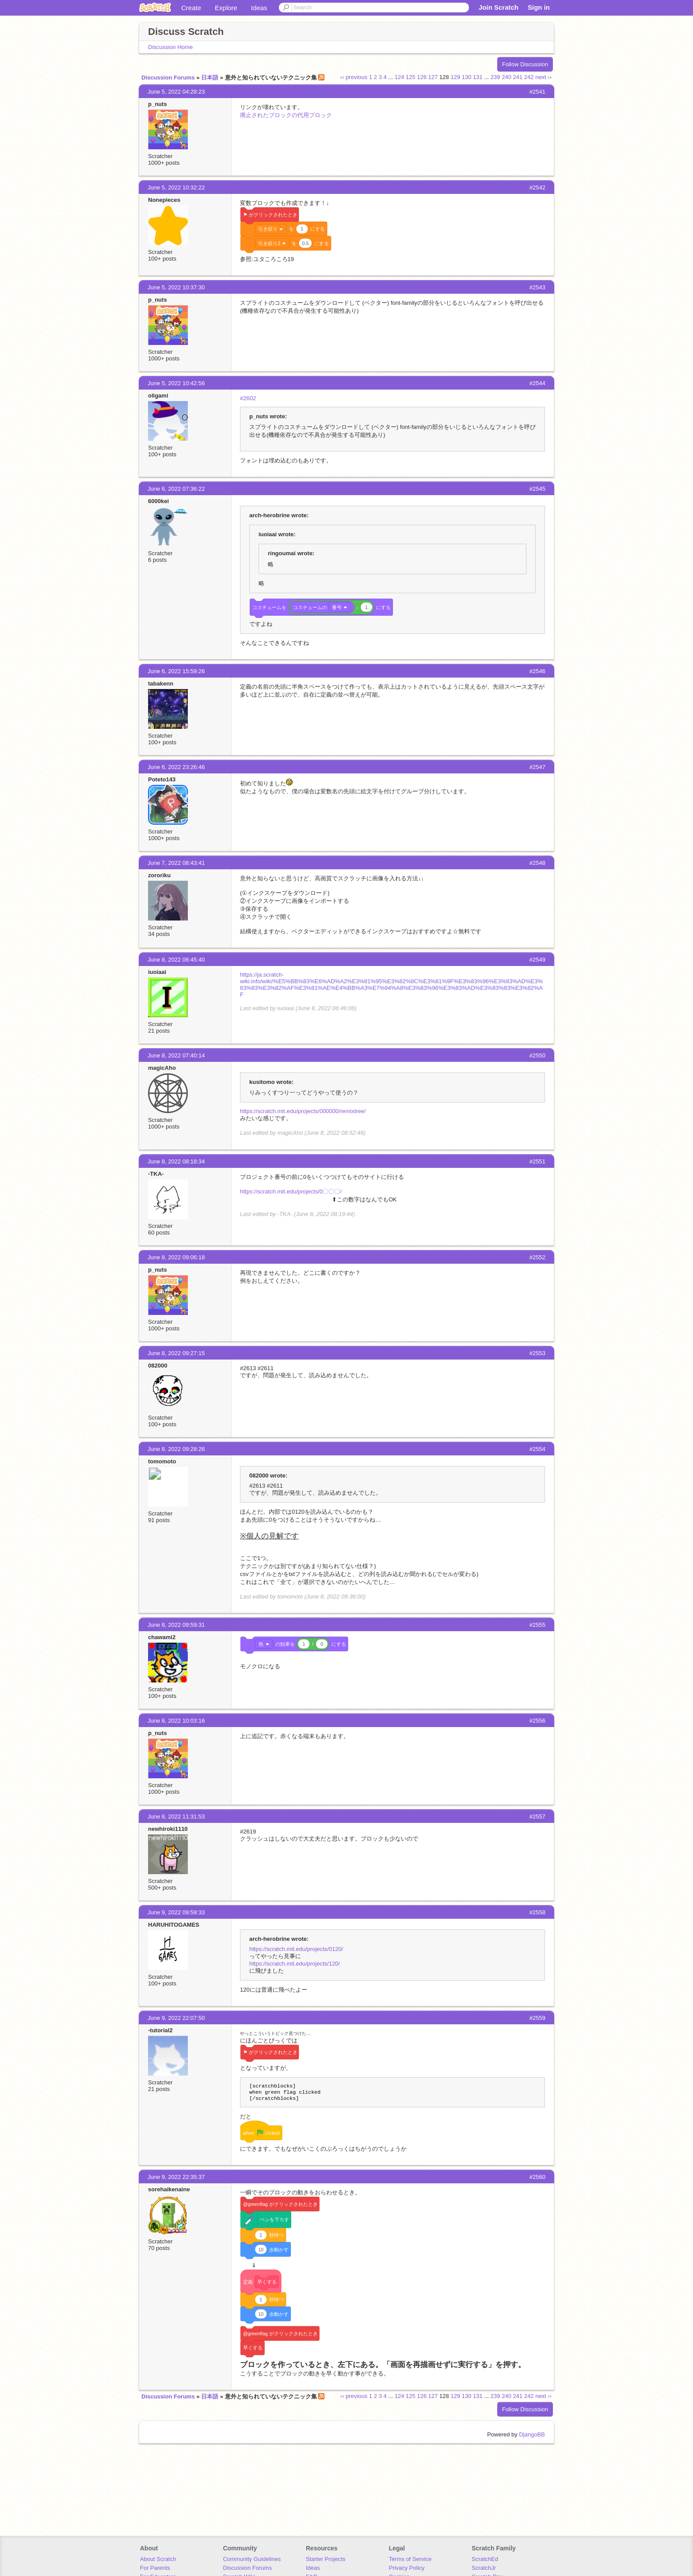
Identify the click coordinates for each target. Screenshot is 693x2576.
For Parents (155, 2568)
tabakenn (160, 683)
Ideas (259, 7)
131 (478, 77)
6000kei (158, 501)
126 (421, 77)
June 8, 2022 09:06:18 (176, 1257)
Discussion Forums (168, 77)
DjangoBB (532, 2434)
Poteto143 (161, 779)
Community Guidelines (252, 2559)
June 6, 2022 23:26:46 (176, 767)
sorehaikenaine (169, 2189)
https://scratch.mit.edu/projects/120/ (294, 1963)
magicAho (162, 1067)
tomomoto (162, 1461)
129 (455, 77)
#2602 (248, 398)
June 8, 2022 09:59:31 (176, 1624)
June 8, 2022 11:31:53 (176, 1816)
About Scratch (158, 2559)
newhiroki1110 (168, 1829)
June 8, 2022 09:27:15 (176, 1353)
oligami (158, 395)
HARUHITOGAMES (173, 1924)
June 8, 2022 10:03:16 (176, 1720)
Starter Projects (326, 2559)
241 (518, 77)
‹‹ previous (353, 77)
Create (191, 7)
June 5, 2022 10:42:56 (176, 383)
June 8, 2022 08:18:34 (176, 1161)
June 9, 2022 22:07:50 (176, 2018)
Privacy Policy (407, 2568)
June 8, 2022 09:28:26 (176, 1449)
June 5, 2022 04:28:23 (176, 91)
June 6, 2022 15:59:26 (176, 671)
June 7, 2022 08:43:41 (176, 863)
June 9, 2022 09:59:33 (176, 1912)
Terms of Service (410, 2559)
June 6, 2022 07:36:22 (176, 488)
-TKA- (156, 1174)
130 (467, 77)
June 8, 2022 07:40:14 (176, 1055)
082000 (157, 1365)
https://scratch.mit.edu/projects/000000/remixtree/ (303, 1111)
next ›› (543, 77)
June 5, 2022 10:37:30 (176, 287)
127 (433, 77)
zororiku (159, 875)
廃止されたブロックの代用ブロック (286, 115)
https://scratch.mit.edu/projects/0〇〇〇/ (291, 1191)
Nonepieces (164, 200)
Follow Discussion (525, 64)
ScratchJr (484, 2568)
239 (495, 77)
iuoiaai (157, 972)
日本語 (209, 77)
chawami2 (161, 1637)
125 (410, 77)
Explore (226, 7)
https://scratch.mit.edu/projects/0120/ (296, 1949)
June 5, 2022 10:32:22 (176, 187)
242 (529, 77)
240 (506, 77)
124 (399, 77)
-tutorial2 (160, 2030)
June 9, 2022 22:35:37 (176, 2177)
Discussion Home (170, 47)
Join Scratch (498, 7)
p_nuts (157, 104)
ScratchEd (485, 2559)
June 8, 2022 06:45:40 (176, 959)
